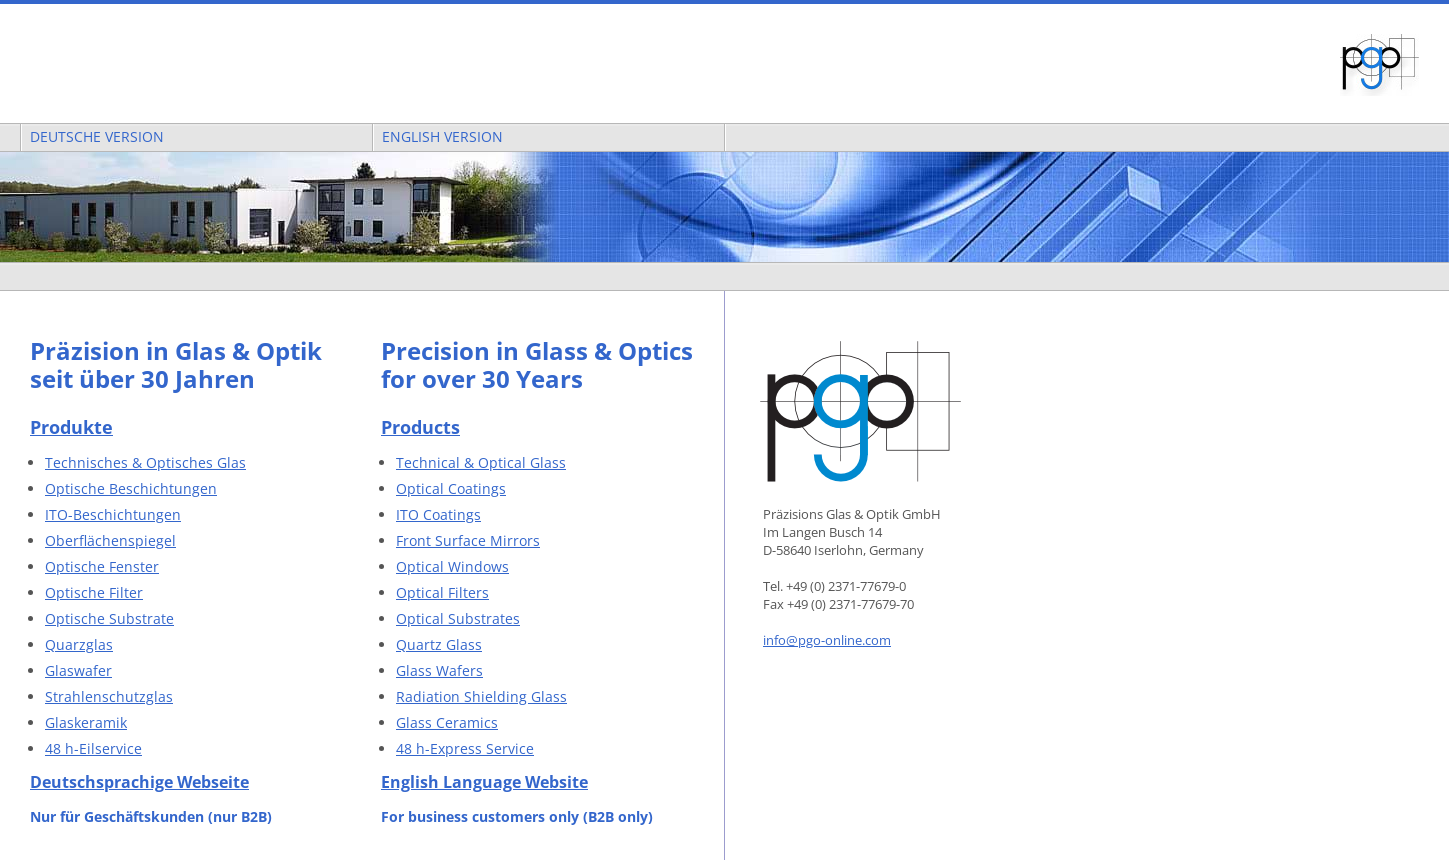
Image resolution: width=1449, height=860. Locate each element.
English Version (438, 136)
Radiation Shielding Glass (481, 696)
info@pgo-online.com (827, 640)
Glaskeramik (86, 722)
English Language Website (484, 782)
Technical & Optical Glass (481, 462)
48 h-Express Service (465, 748)
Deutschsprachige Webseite (139, 782)
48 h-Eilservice (93, 748)
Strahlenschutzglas (109, 696)
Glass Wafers (439, 670)
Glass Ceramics (447, 722)
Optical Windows (452, 566)
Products (420, 427)
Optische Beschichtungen (131, 488)
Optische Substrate (109, 618)
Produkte (71, 427)
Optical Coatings (451, 488)
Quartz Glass (439, 644)
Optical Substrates (458, 618)
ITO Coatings (438, 514)
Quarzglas (79, 644)
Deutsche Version (93, 136)
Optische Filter (94, 592)
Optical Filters (442, 592)
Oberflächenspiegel (110, 540)
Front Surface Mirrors (468, 540)
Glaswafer (78, 670)
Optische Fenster (102, 566)
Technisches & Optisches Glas (145, 462)
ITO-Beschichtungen (113, 514)
